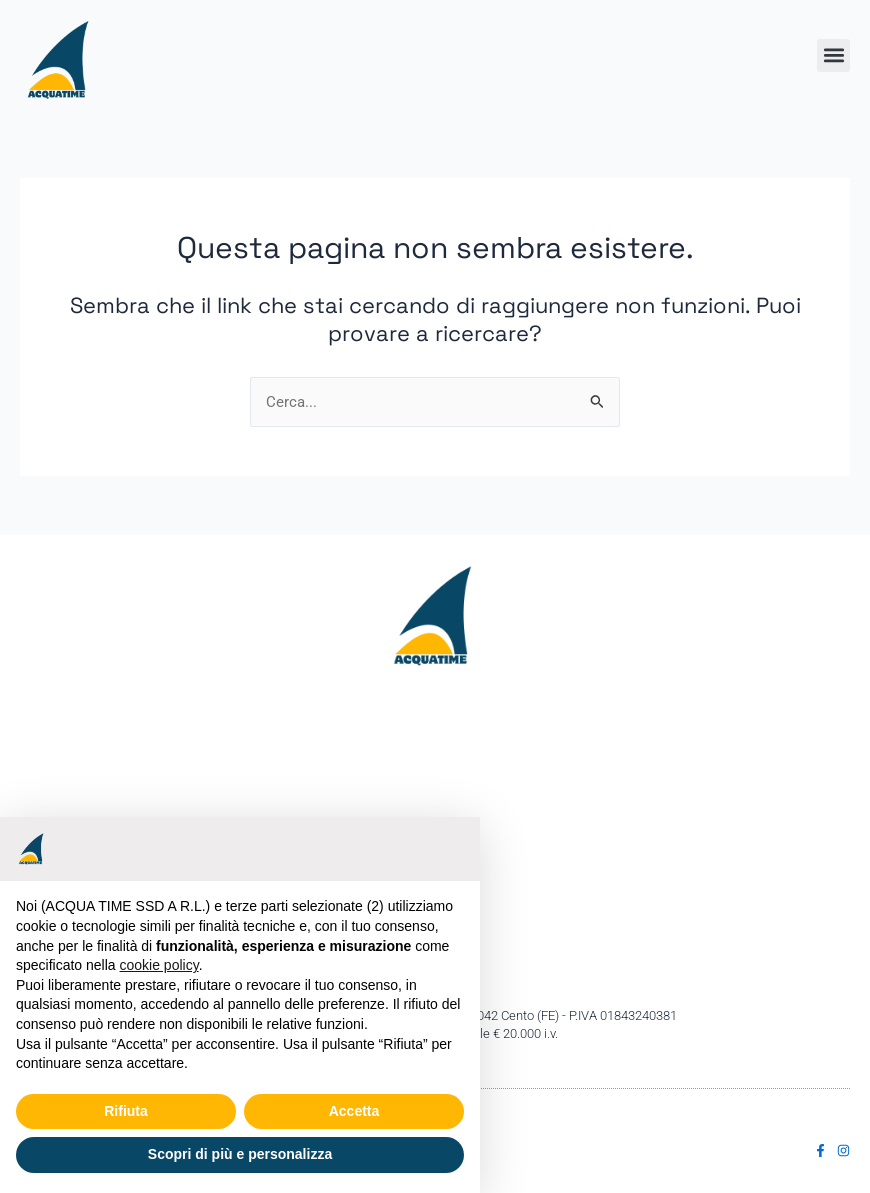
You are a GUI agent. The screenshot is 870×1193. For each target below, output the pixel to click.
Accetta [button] (354, 1111)
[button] (833, 55)
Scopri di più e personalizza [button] (240, 1154)
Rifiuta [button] (126, 1111)
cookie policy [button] (159, 965)
